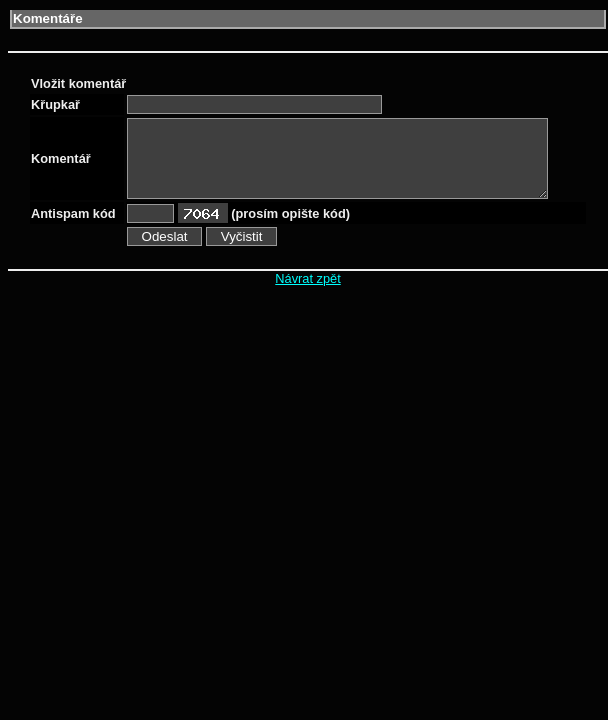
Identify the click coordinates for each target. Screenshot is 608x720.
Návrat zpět (307, 278)
